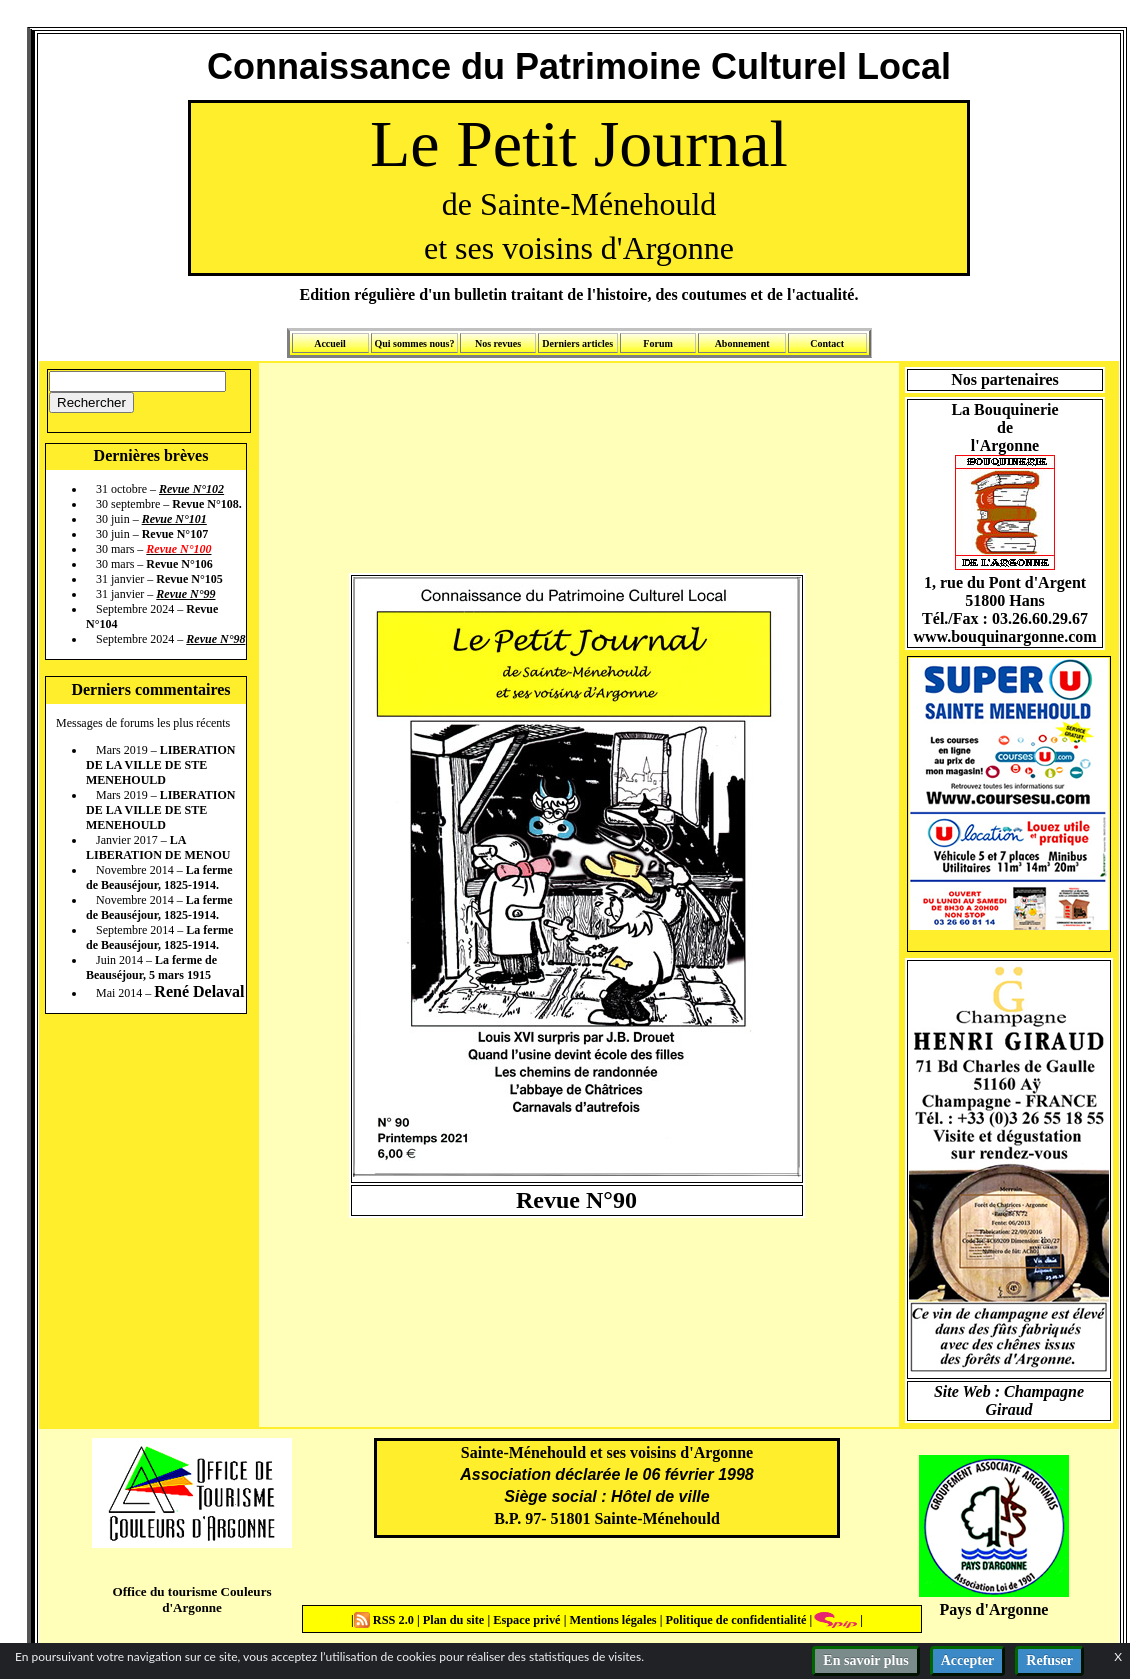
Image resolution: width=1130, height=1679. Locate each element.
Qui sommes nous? (414, 343)
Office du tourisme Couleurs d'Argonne (191, 1599)
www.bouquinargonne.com (1004, 636)
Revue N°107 (175, 534)
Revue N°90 (576, 1200)
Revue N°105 (189, 579)
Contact (827, 343)
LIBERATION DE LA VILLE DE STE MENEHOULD (160, 765)
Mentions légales (612, 1620)
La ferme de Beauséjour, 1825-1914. (159, 877)
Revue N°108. (206, 504)
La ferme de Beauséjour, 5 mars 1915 (151, 967)
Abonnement (742, 343)
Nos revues (498, 343)
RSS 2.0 (385, 1620)
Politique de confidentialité (734, 1620)
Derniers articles (577, 343)
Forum (657, 343)
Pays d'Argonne (994, 1609)
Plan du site (455, 1620)
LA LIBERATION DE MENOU (158, 847)
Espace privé (525, 1620)
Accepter (968, 1660)
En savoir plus (865, 1660)
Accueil (330, 343)
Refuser (1049, 1660)
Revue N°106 (179, 564)
